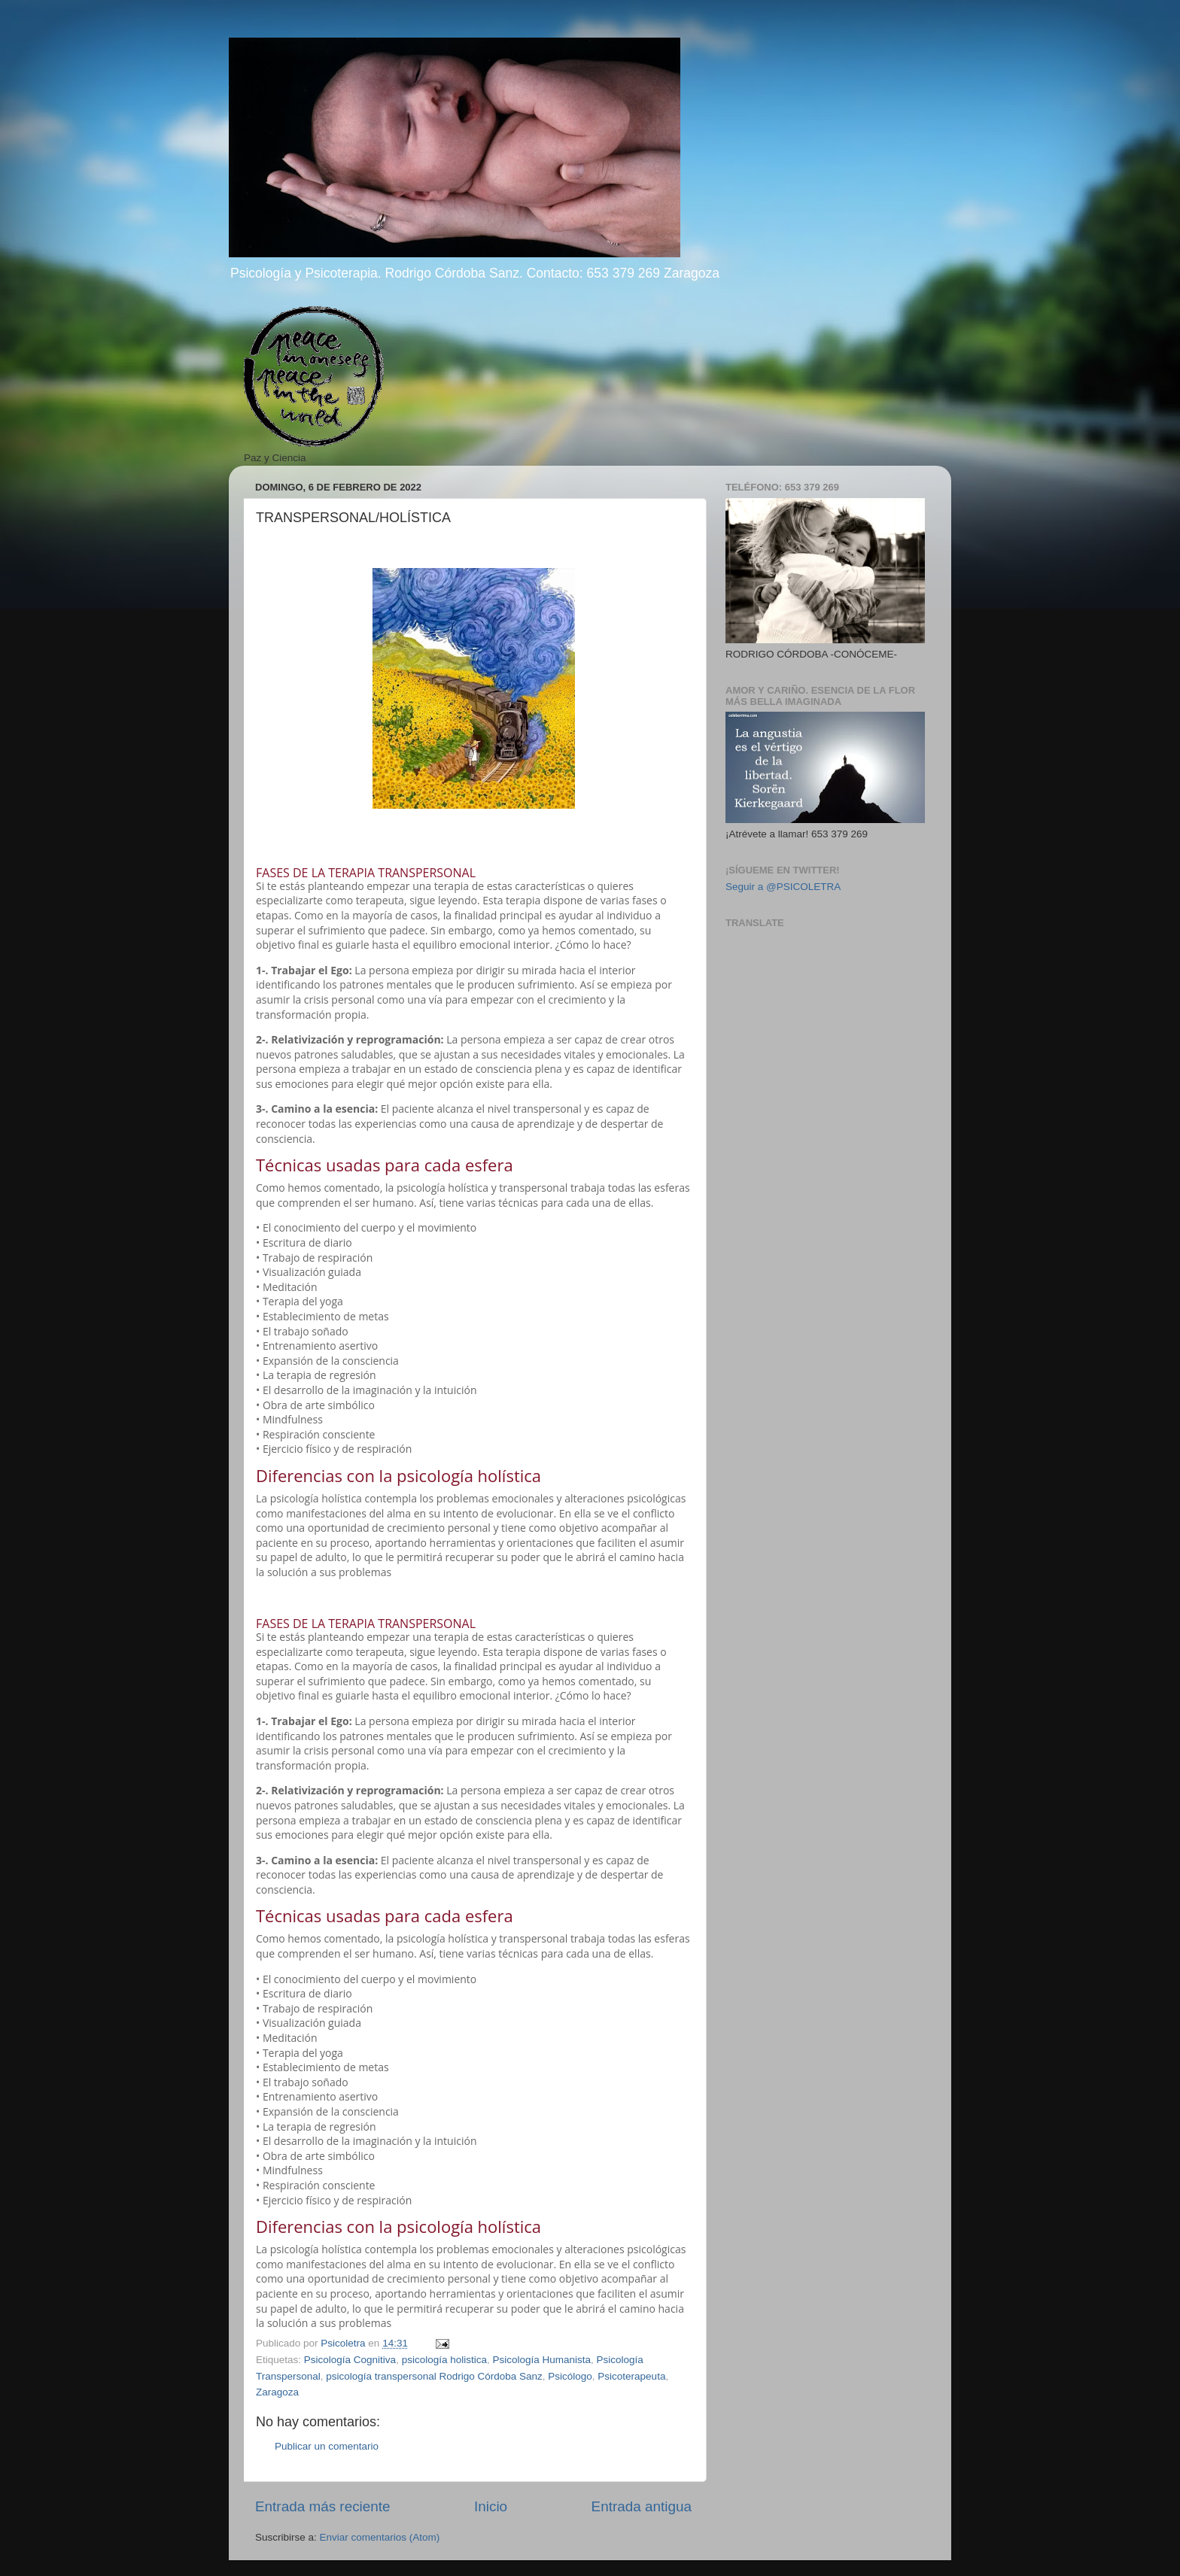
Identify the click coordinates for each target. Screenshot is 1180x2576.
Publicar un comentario (327, 2446)
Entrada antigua (642, 2506)
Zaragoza (277, 2392)
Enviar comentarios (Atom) (380, 2537)
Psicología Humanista (541, 2359)
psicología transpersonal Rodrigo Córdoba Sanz (434, 2376)
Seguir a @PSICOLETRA (783, 886)
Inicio (490, 2506)
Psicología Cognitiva (350, 2359)
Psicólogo (570, 2376)
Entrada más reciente (323, 2506)
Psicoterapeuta (631, 2376)
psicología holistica (444, 2359)
